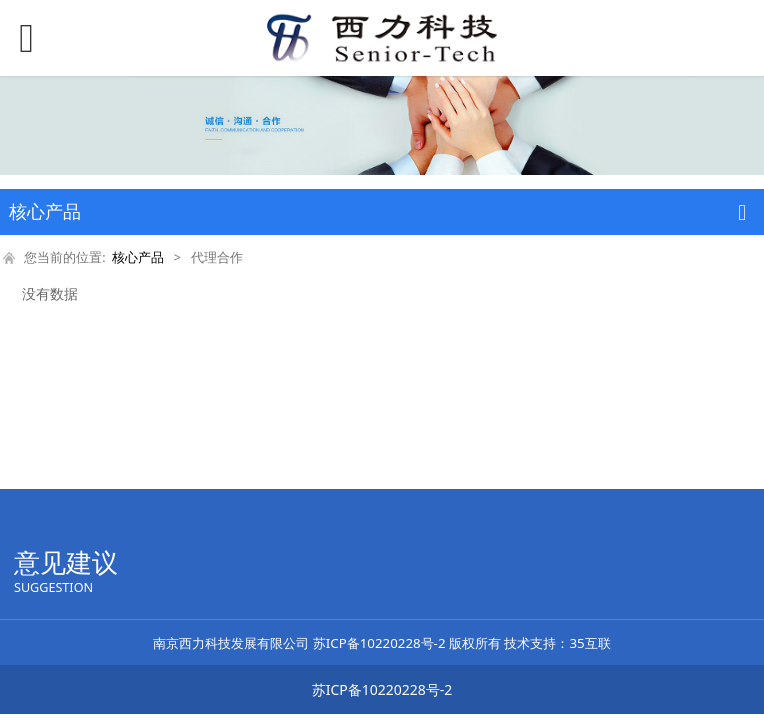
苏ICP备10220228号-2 (379, 643)
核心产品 (138, 257)
